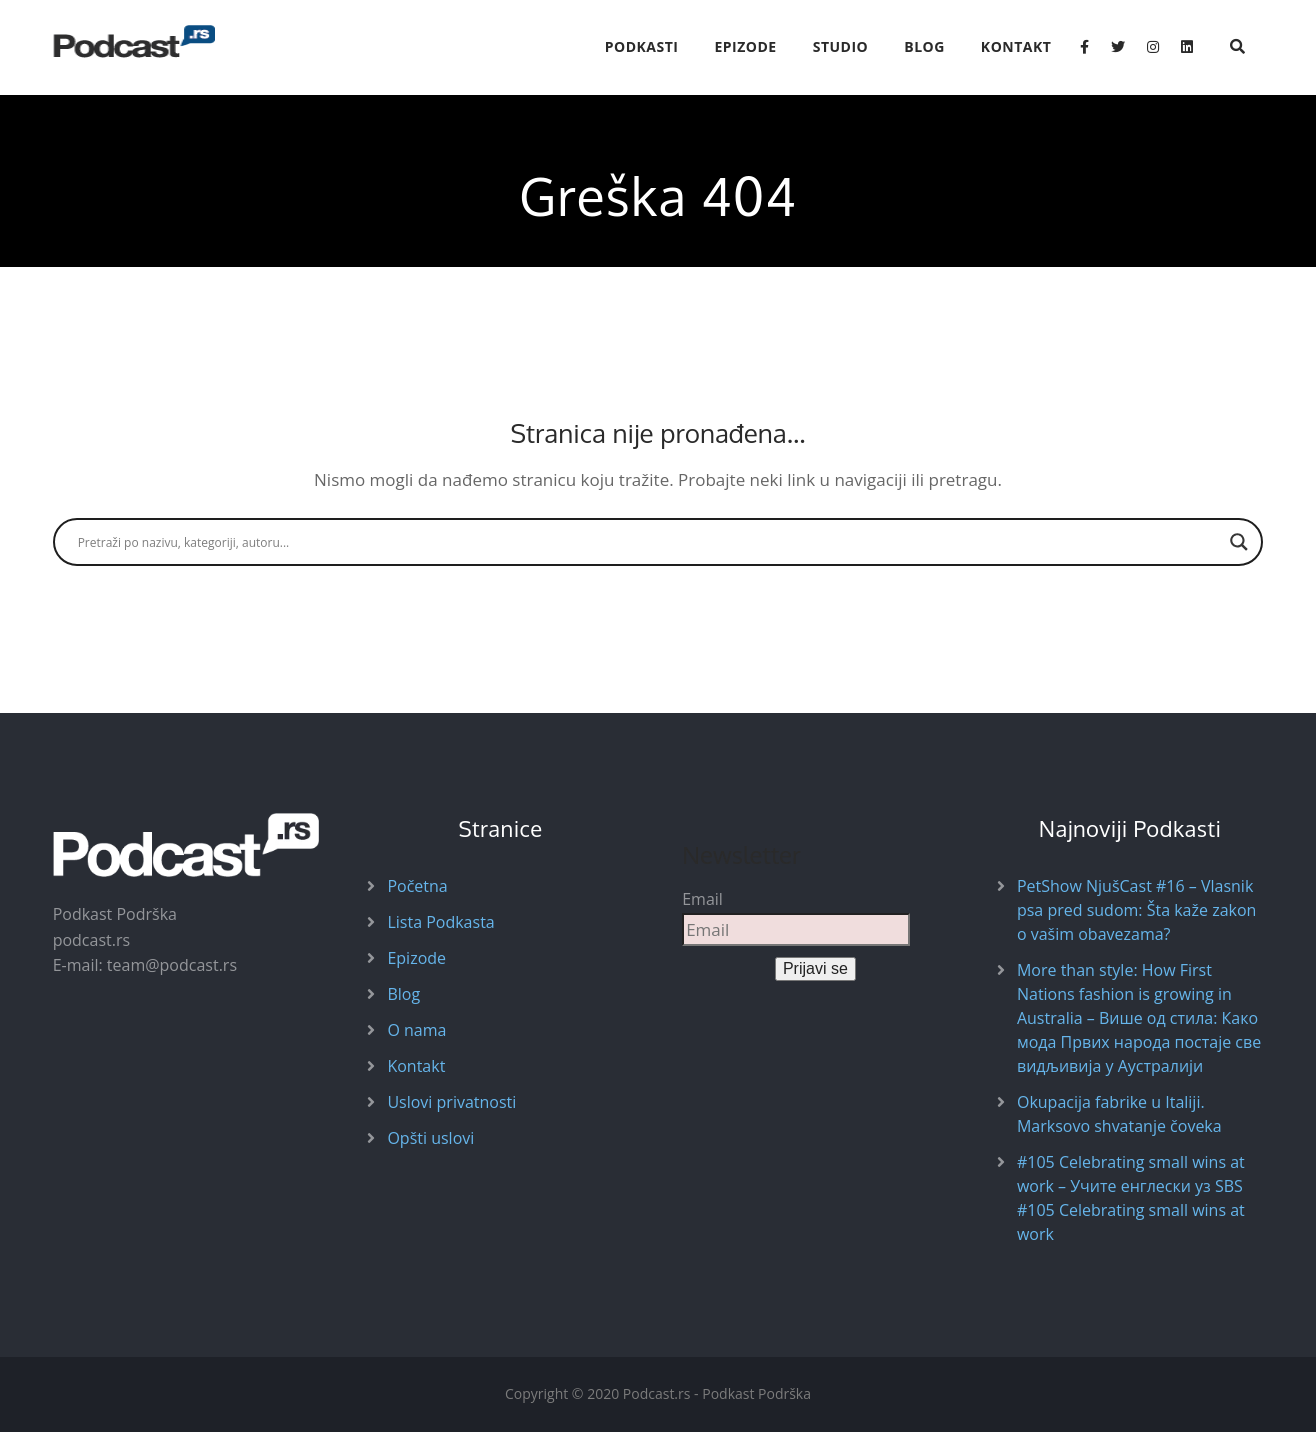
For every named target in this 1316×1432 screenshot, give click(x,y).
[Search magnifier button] (1239, 542)
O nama (416, 1030)
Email (702, 899)
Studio (841, 46)
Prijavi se (815, 968)
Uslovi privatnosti (451, 1102)
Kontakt (1016, 46)
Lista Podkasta (440, 922)
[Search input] (649, 542)
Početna (417, 886)
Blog (924, 46)
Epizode (745, 46)
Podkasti (642, 46)
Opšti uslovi (430, 1138)
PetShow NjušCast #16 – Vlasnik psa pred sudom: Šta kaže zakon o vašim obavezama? (1136, 910)
